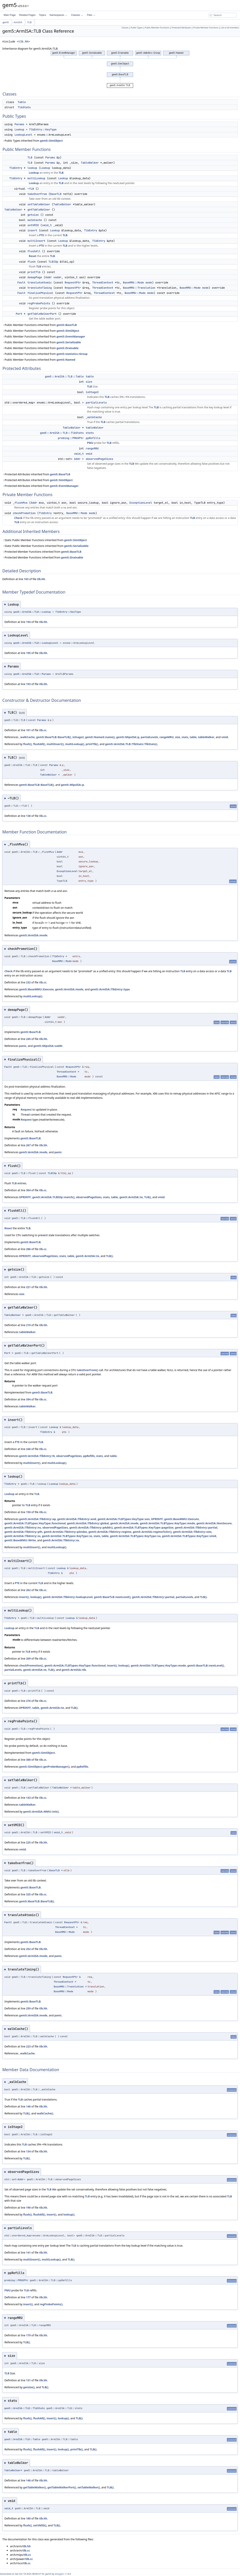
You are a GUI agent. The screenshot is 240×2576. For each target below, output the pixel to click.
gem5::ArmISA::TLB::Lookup (32, 611)
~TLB (31, 188)
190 (28, 2207)
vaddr (57, 277)
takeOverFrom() (87, 1370)
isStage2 (92, 392)
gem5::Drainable (67, 348)
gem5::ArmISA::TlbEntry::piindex (65, 1532)
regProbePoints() (51, 2304)
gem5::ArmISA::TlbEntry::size (192, 1532)
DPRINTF (25, 1197)
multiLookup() (74, 744)
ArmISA (18, 22)
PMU (90, 443)
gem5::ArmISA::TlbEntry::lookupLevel (67, 1597)
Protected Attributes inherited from (36, 474)
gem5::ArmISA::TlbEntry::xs (61, 1540)
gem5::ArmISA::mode (33, 935)
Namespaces (58, 15)
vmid (89, 453)
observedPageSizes (99, 459)
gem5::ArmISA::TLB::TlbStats (62, 433)
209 (28, 1658)
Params (19, 124)
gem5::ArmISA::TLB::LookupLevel (35, 643)
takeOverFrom (37, 194)
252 (28, 1949)
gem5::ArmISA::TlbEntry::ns (22, 1527)
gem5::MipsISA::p (127, 737)
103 (26, 579)
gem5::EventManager (70, 336)
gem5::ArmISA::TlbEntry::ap (37, 1519)
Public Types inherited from (32, 140)
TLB (29, 22)
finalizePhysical (40, 293)
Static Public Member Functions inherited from (44, 540)
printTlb (34, 272)
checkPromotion (24, 513)
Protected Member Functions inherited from (41, 551)
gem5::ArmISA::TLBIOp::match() (53, 1197)
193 (28, 684)
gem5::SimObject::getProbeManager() (44, 1766)
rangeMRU (92, 448)
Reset (32, 256)
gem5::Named (65, 359)
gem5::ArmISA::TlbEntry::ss (22, 1536)
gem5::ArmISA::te (131, 1197)
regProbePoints (39, 303)
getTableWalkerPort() (61, 2487)
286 (28, 1249)
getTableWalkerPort (42, 314)
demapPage (35, 277)
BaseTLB (55, 194)
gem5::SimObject (51, 140)
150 (28, 1512)
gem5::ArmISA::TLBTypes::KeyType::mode (167, 1523)
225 (28, 1842)
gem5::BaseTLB (66, 325)
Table (22, 102)
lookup (32, 168)
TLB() (147, 1197)
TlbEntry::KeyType (43, 129)
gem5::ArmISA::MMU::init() (41, 1811)
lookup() (35, 1597)
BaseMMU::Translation (139, 287)
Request (26, 1109)
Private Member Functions (206, 27)
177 (28, 2297)
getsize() (28, 2387)
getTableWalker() (34, 2487)
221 (28, 1287)
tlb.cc (42, 730)
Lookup (19, 129)
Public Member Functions (157, 27)
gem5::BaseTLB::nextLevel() (112, 1597)
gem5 (6, 22)
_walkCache (94, 417)
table (90, 376)
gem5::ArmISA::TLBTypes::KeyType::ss (67, 1536)
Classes (77, 15)
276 (28, 1701)
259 (28, 2008)
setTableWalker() (88, 2487)
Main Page (10, 15)
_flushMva (20, 502)
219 (28, 1325)
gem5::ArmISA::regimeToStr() (152, 1532)
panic (22, 1046)
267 (28, 1145)
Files (91, 15)
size (89, 381)
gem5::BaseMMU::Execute (36, 989)
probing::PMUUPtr (71, 438)
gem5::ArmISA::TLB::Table (64, 376)
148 (28, 2480)
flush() (27, 744)
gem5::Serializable (68, 342)
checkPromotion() (31, 1665)
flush (32, 261)
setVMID (33, 225)
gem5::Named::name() (100, 737)
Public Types (137, 27)
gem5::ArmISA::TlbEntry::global (88, 1523)
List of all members (230, 27)
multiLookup (36, 178)
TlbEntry (15, 168)
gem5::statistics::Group (71, 354)
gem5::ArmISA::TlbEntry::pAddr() (91, 1527)
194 (28, 622)
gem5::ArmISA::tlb (74, 1670)
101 (28, 730)
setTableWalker (39, 204)
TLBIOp (53, 261)
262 (28, 1590)
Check (18, 518)
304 (28, 1190)
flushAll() (39, 744)
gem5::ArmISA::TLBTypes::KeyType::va (135, 1536)
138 (28, 816)
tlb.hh (23, 41)
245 (28, 1039)
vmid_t (47, 225)
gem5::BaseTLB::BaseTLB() (53, 737)
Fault (21, 282)
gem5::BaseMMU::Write (20, 1540)
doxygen (59, 2573)
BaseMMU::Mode (133, 282)
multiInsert (36, 241)
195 (28, 653)
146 (28, 2106)
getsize (33, 215)
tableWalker (94, 427)
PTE (41, 235)
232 (28, 982)
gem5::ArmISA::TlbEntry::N (37, 1456)
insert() (24, 1597)
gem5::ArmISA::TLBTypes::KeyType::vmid (189, 1536)
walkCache (35, 220)
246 (28, 1449)
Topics (42, 15)
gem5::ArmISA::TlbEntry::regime (109, 1532)
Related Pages (27, 15)
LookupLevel (23, 134)
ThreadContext (102, 282)
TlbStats (24, 107)
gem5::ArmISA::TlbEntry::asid (76, 1519)
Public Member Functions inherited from (39, 325)
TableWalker (90, 162)
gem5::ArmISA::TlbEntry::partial (196, 1527)
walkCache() (45, 2113)
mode (149, 282)
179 (28, 2335)
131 (28, 2380)
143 (28, 1797)
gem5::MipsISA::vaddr (47, 1046)
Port (19, 314)
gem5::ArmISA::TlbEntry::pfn (23, 1532)
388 (28, 1759)
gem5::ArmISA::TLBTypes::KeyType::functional (35, 1523)
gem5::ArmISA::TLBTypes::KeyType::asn (123, 1519)
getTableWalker (39, 209)
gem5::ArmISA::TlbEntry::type (110, 989)
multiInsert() (55, 744)
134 (28, 2151)
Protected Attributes (181, 27)
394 (28, 1399)
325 (28, 1894)
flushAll (34, 251)
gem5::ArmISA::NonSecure (214, 1523)
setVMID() (39, 2525)
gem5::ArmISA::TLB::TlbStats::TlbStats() (131, 744)
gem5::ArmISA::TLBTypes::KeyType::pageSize (144, 1527)
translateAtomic (40, 282)
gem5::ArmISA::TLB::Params (32, 674)
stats (90, 433)
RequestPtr (73, 282)
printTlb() (92, 744)
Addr (48, 277)
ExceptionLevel (140, 502)
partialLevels (96, 402)
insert (32, 230)
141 (28, 2252)
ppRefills (93, 438)
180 (28, 2518)
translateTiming (40, 287)
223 (28, 2046)
